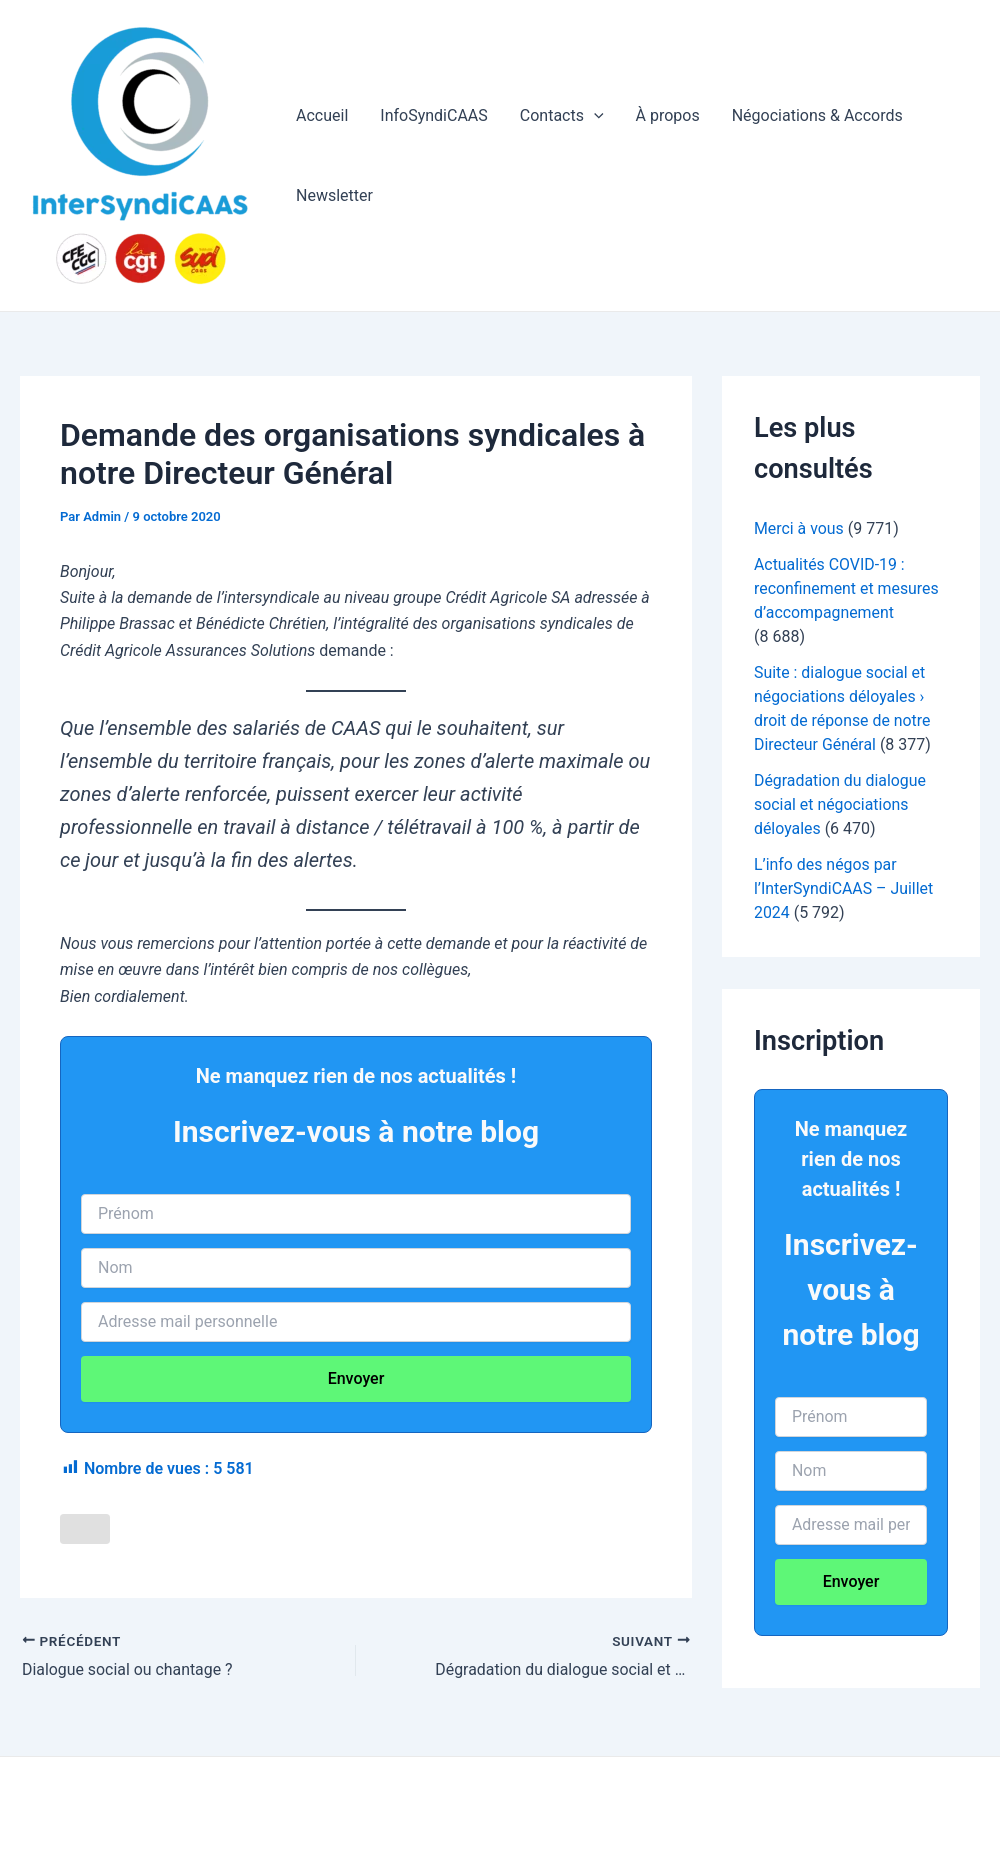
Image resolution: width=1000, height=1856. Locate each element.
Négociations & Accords (817, 115)
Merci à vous (799, 528)
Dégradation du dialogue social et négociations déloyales (840, 804)
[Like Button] (85, 1529)
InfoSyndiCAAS (433, 115)
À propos (668, 115)
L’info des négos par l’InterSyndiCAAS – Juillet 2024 (844, 888)
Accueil (322, 115)
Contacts (562, 116)
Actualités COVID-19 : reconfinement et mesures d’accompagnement (847, 588)
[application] (594, 116)
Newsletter (334, 195)
